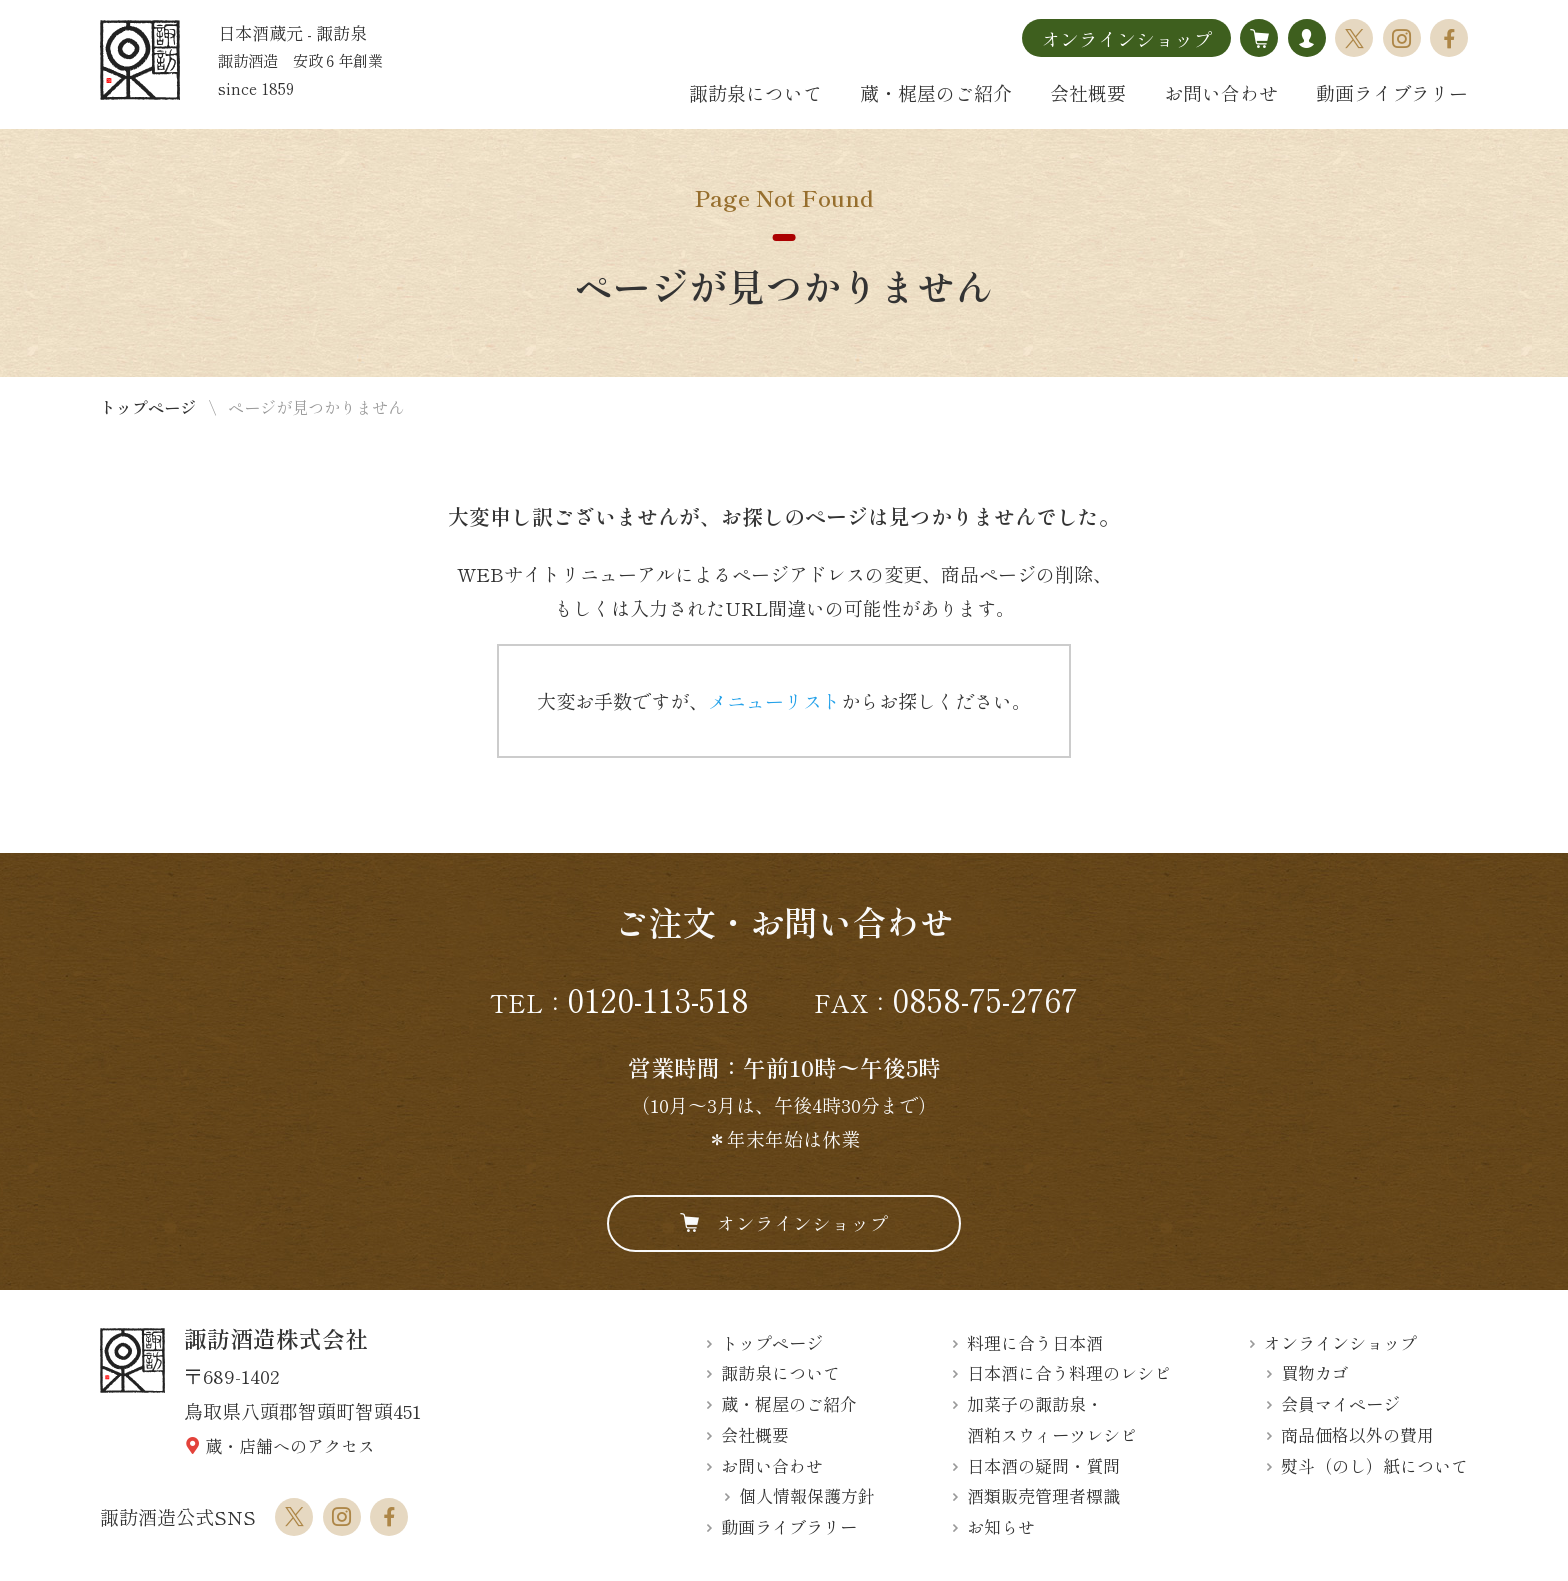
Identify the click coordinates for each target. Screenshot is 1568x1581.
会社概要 (1088, 92)
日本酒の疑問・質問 (1043, 1465)
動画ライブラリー (1392, 92)
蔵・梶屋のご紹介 (936, 92)
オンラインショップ (1126, 38)
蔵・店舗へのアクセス (290, 1445)
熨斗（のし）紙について (1374, 1465)
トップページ (148, 407)
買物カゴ (1315, 1373)
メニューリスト (774, 700)
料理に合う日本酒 (1035, 1342)
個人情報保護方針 (807, 1496)
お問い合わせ (1221, 92)
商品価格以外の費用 (1357, 1434)
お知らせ (1001, 1526)
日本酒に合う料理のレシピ (1069, 1373)
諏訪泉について (755, 92)
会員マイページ (1340, 1403)
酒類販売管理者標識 (1043, 1496)
